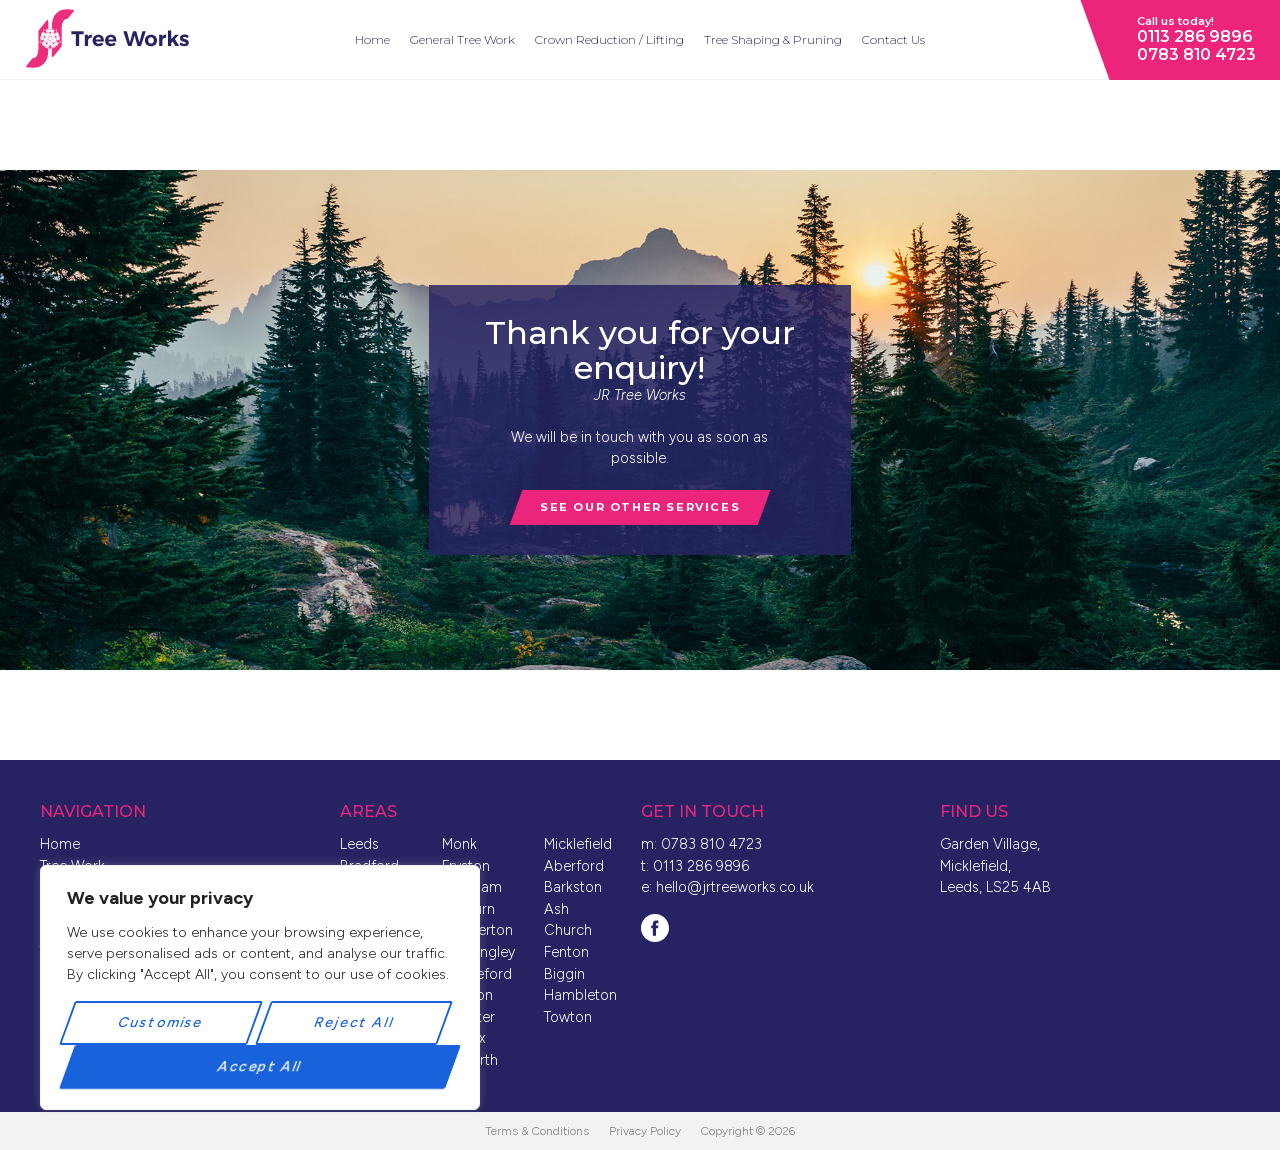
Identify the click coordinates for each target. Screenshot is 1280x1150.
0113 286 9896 (1194, 36)
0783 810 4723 (1196, 54)
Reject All (353, 1022)
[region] (260, 987)
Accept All (260, 1066)
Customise (161, 1022)
